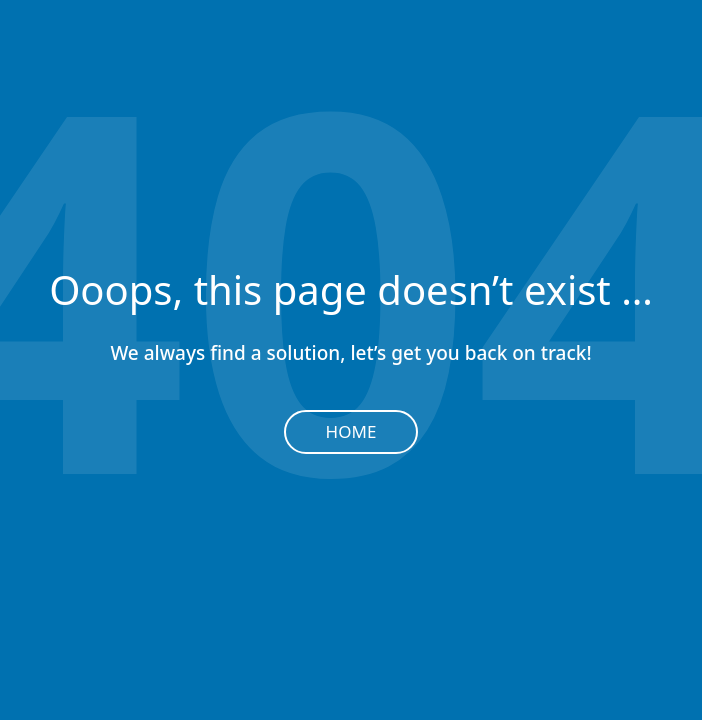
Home (351, 431)
